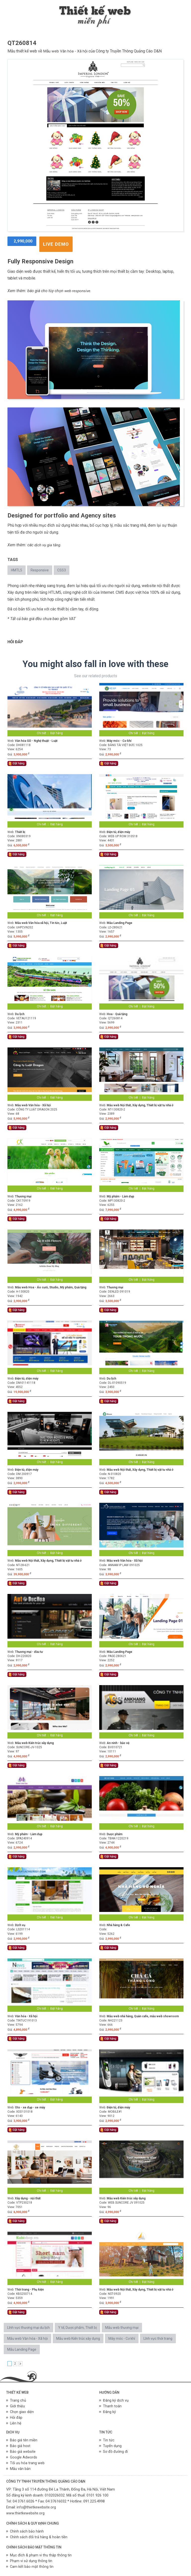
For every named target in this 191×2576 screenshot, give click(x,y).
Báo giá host (20, 2441)
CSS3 (61, 564)
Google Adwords (23, 2453)
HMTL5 (16, 564)
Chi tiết (41, 727)
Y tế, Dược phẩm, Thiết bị (77, 2321)
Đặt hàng (56, 727)
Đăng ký (109, 2406)
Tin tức (108, 2435)
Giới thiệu (17, 2400)
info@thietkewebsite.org (36, 2503)
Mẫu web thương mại (122, 2321)
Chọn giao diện (22, 2406)
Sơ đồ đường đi (116, 2447)
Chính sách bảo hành (27, 2528)
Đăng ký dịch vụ (116, 2394)
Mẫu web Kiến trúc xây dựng (78, 2332)
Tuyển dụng (112, 2441)
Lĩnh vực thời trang (157, 2332)
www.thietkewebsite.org (25, 2509)
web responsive (78, 284)
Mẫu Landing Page (21, 2343)
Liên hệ (16, 2418)
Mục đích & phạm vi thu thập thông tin (41, 2552)
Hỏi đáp (16, 2412)
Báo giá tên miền (23, 2435)
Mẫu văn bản (20, 2465)
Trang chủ (18, 2394)
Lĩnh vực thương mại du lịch (28, 2321)
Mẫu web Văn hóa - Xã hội (65, 51)
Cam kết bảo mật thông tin (32, 2564)
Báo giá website (23, 2447)
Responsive (40, 564)
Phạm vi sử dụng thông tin (31, 2558)
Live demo (54, 241)
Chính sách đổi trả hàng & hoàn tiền (39, 2534)
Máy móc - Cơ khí (121, 2332)
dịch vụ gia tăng (48, 538)
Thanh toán (112, 2400)
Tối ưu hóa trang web (27, 2459)
